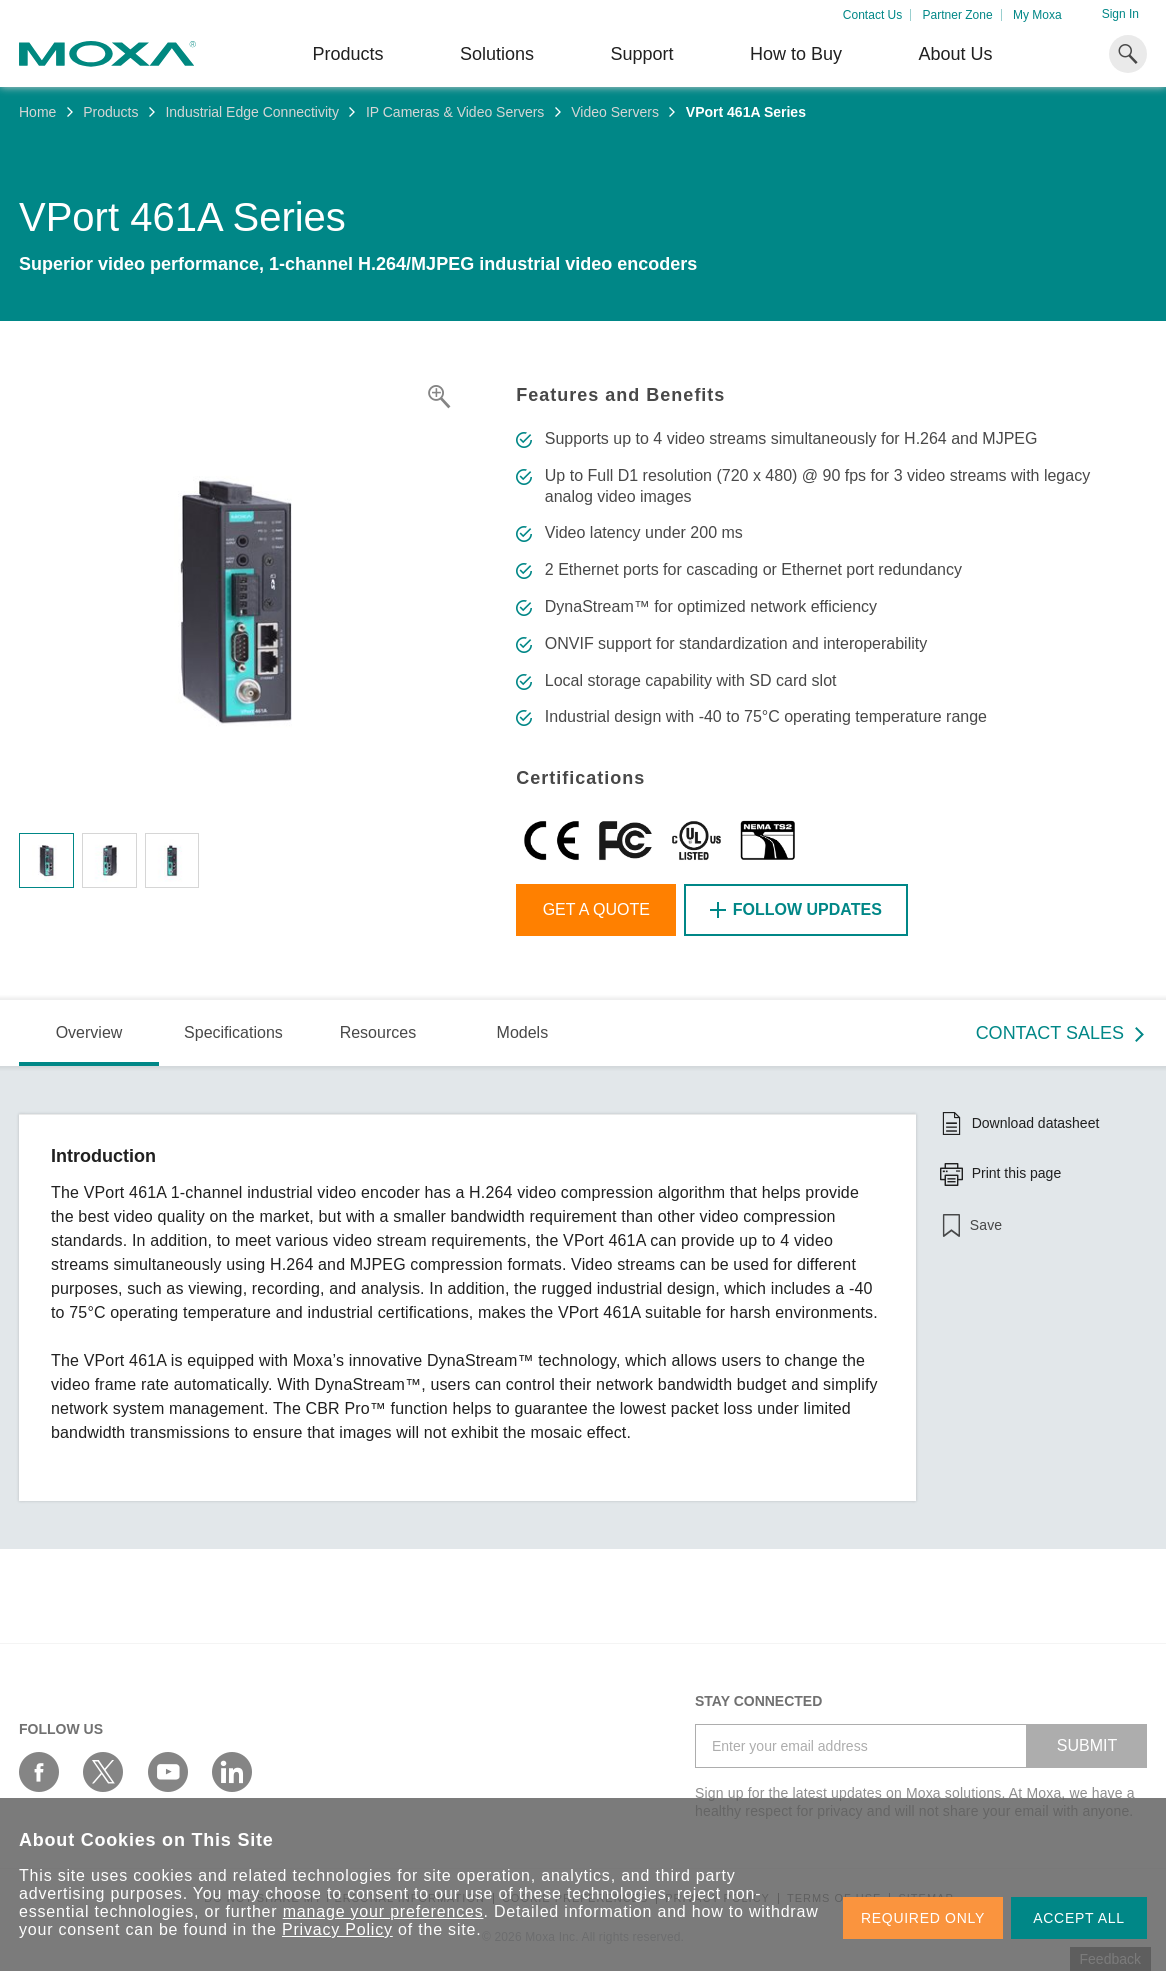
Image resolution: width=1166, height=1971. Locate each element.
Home (37, 112)
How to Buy (796, 54)
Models (523, 1032)
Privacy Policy (337, 1929)
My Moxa (1037, 15)
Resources (378, 1032)
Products (110, 112)
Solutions (497, 54)
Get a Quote (596, 909)
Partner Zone (958, 15)
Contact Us (872, 15)
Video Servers (615, 112)
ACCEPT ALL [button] (1079, 1918)
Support (641, 54)
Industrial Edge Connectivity (252, 112)
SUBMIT (1087, 1745)
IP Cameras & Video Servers (455, 112)
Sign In (1120, 14)
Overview (89, 1032)
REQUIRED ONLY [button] (923, 1918)
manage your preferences (383, 1911)
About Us (955, 54)
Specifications (233, 1032)
